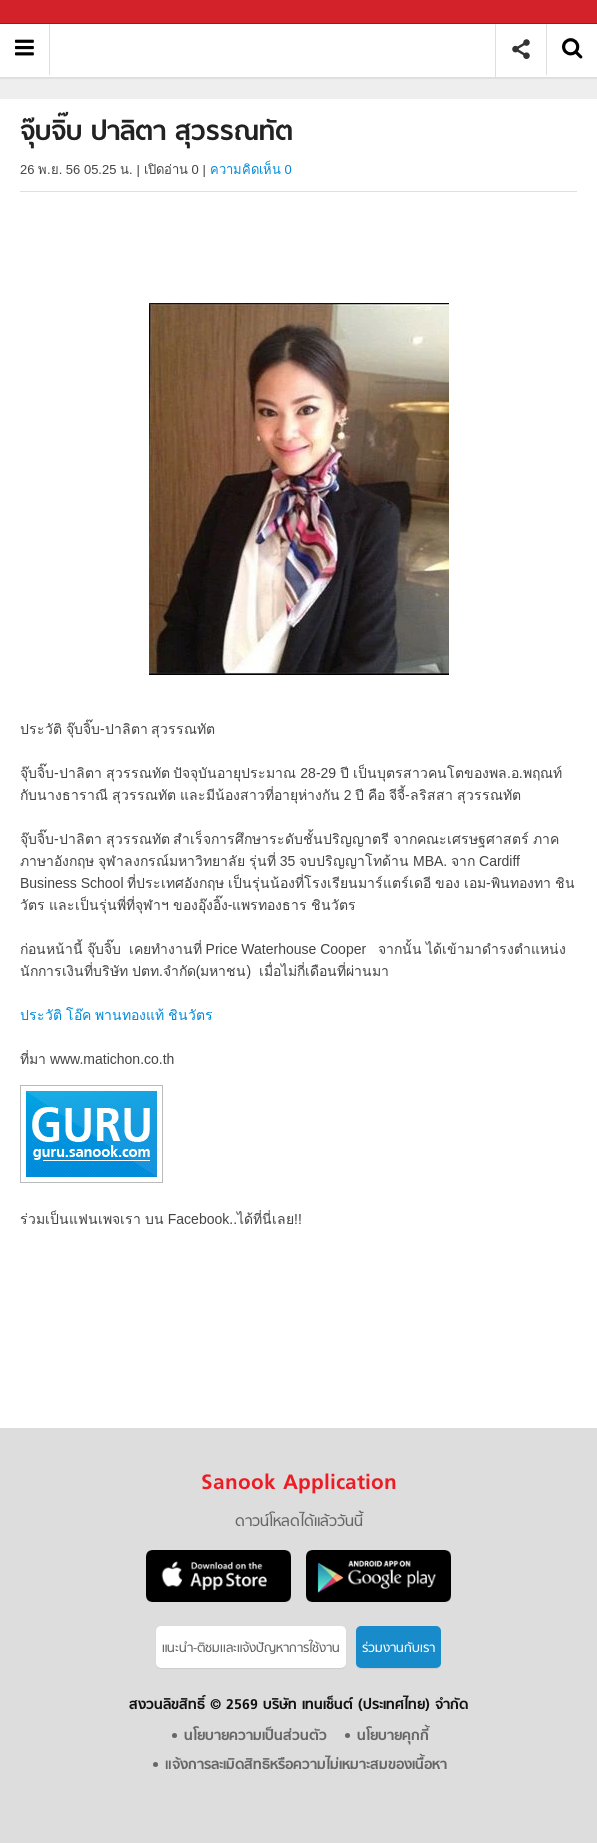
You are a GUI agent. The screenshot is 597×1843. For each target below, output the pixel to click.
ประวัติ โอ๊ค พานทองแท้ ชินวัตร (116, 1015)
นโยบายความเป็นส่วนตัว (255, 1736)
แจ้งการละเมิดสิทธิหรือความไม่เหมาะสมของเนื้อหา (306, 1765)
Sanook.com (60, 12)
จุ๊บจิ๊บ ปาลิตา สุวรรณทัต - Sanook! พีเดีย (279, 49)
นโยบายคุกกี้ (393, 1736)
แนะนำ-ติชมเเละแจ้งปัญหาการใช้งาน (251, 1648)
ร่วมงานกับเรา (398, 1648)
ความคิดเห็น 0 (251, 169)
